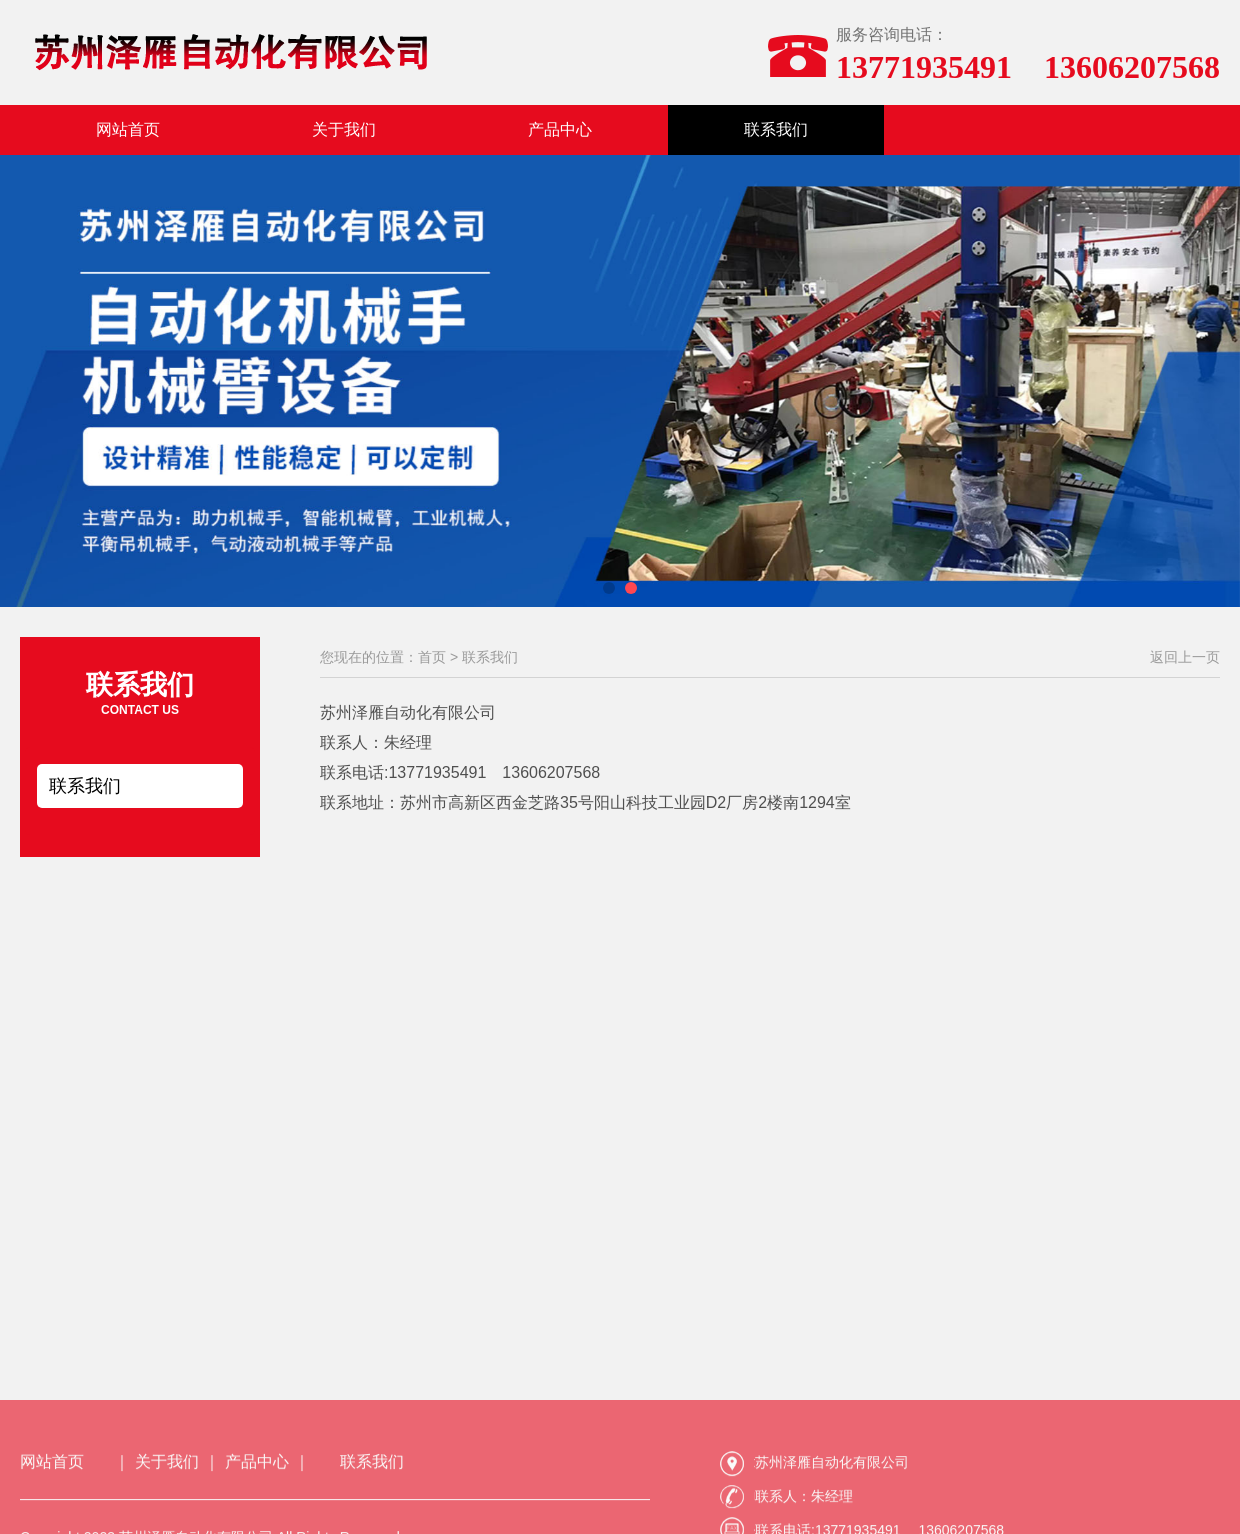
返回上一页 (1185, 657)
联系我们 (776, 129)
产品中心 (560, 129)
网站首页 (128, 129)
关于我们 (344, 129)
